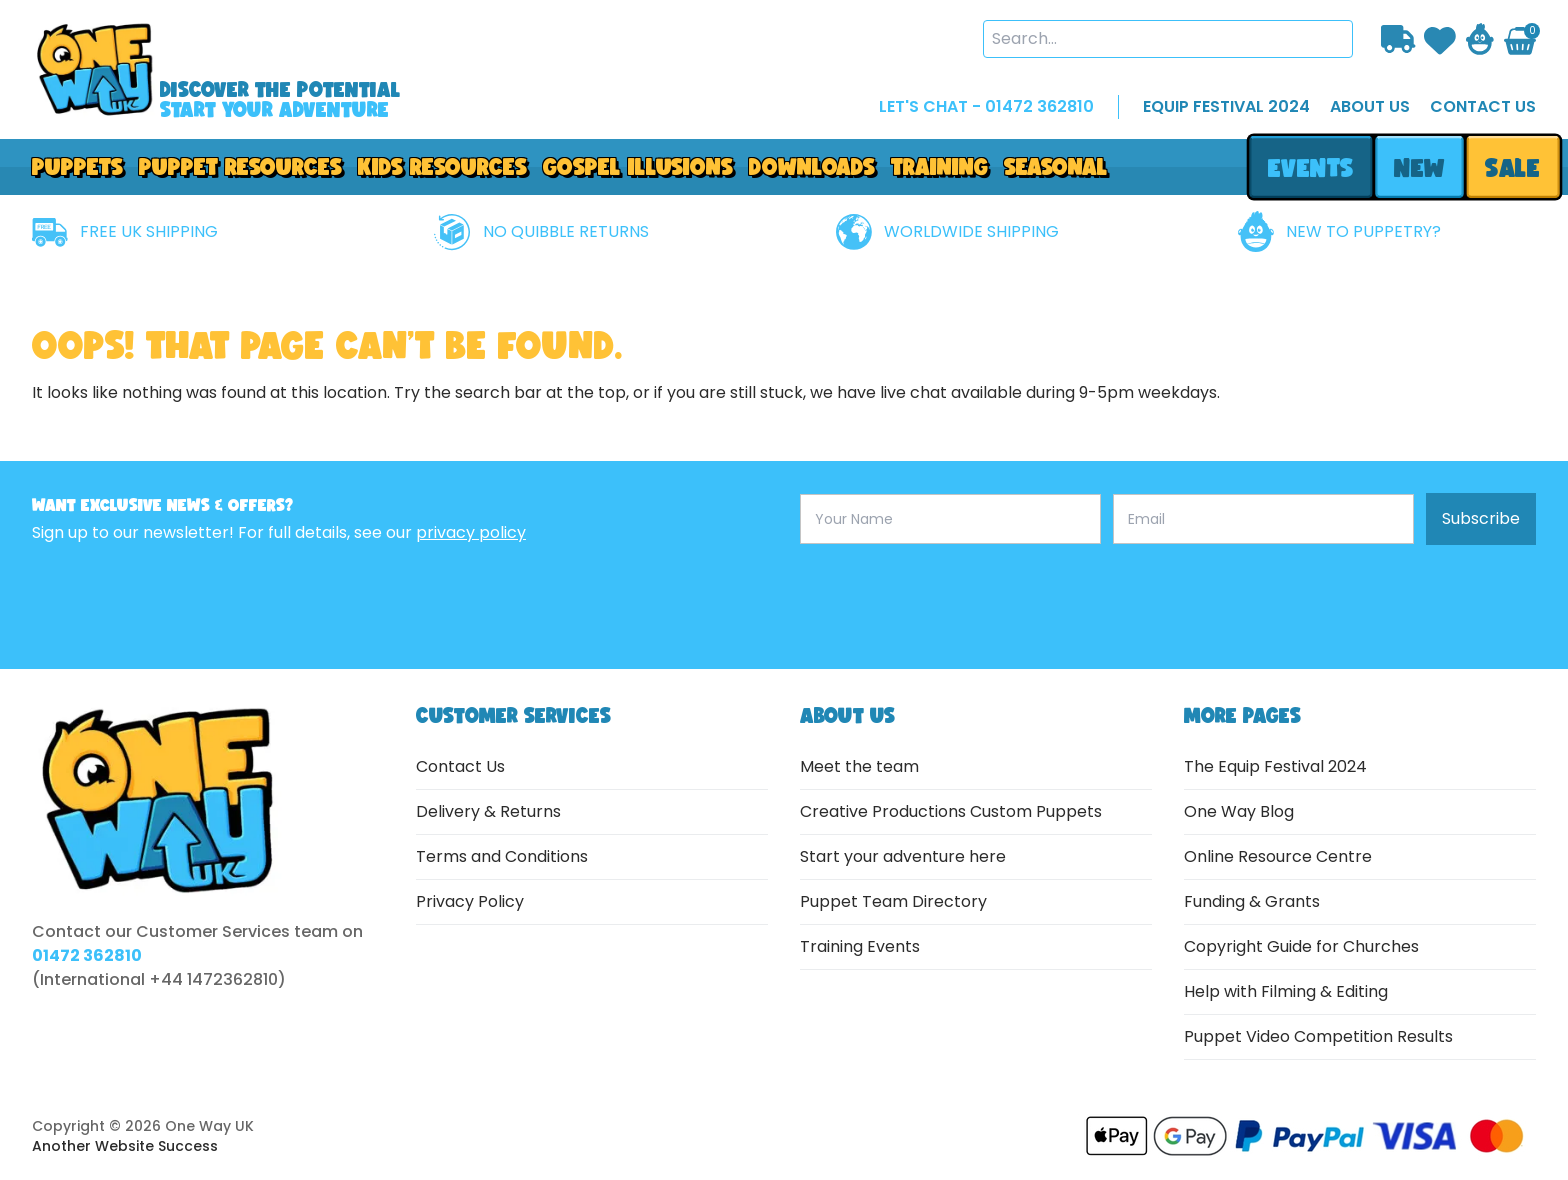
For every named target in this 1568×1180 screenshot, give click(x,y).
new (1419, 167)
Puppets (77, 166)
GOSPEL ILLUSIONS (638, 166)
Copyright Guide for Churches (1301, 946)
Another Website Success (125, 1146)
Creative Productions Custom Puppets (951, 811)
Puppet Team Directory (893, 901)
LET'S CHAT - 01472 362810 (986, 106)
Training (939, 166)
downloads (812, 166)
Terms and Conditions (502, 856)
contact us (1483, 106)
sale (1513, 167)
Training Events (860, 946)
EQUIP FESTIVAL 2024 (1226, 106)
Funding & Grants (1252, 901)
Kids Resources (442, 166)
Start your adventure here (903, 856)
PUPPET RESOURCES (240, 166)
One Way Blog (1239, 811)
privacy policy (471, 532)
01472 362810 (87, 955)
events (1310, 167)
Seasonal (1056, 166)
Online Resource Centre (1278, 856)
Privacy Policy (470, 901)
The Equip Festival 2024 (1275, 766)
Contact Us (460, 766)
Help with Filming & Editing (1286, 991)
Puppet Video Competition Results (1318, 1036)
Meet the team (859, 766)
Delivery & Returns (488, 811)
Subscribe (1481, 518)
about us (1370, 106)
